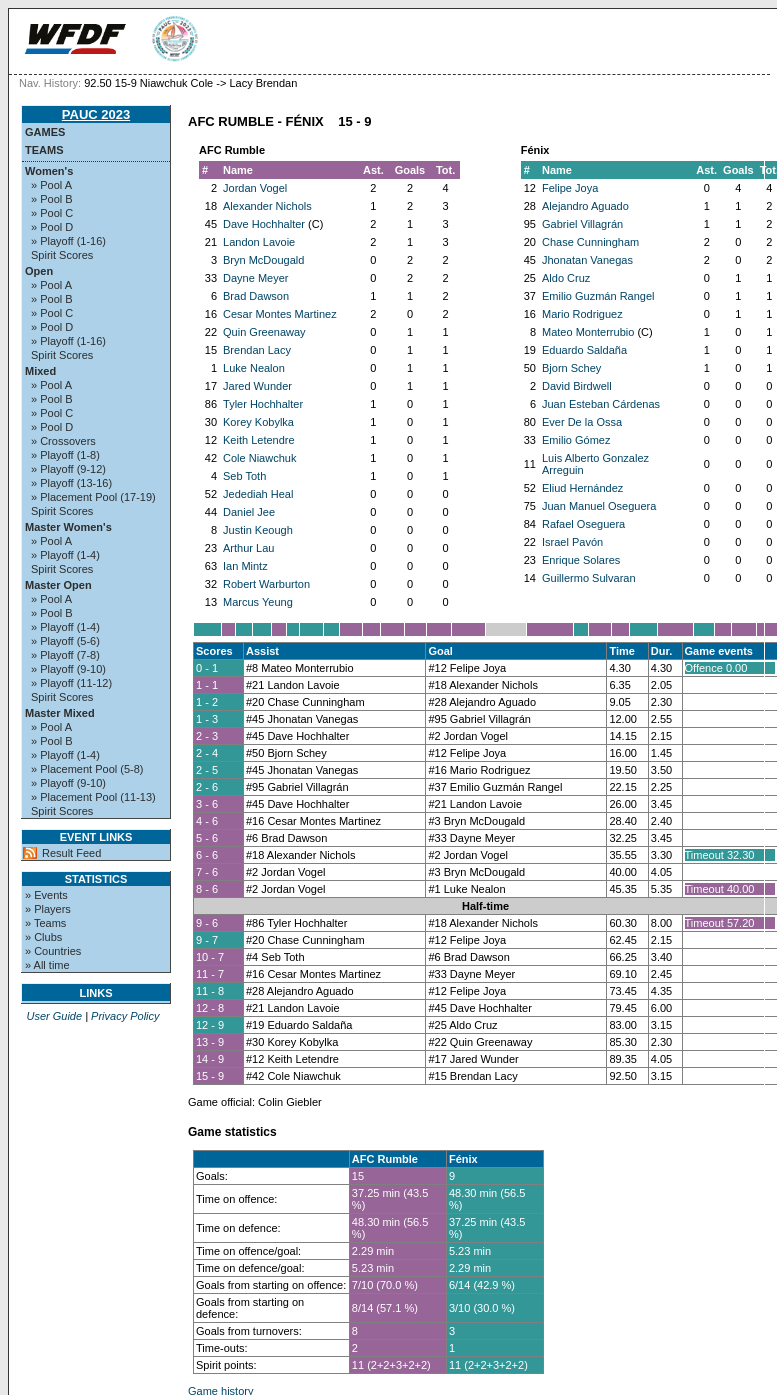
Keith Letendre (259, 440)
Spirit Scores (62, 255)
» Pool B (52, 199)
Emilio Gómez (576, 440)
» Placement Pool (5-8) (87, 769)
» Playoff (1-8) (65, 455)
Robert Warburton (266, 584)
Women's (49, 171)
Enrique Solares (581, 560)
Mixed (40, 371)
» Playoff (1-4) (65, 555)
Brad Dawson (256, 296)
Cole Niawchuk (259, 458)
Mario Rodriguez (582, 314)
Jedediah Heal (258, 494)
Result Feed (71, 853)
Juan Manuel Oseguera (599, 506)
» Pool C (52, 213)
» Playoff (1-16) (68, 241)
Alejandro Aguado (585, 206)
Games (45, 132)
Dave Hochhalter (264, 224)
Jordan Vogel (255, 188)
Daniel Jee (249, 512)
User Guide (54, 1016)
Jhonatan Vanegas (587, 260)
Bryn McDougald (263, 260)
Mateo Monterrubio (588, 332)
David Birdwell (577, 386)
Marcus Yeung (258, 602)
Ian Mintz (245, 566)
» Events (46, 895)
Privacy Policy (125, 1016)
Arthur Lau (248, 548)
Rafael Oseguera (583, 524)
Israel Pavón (572, 542)
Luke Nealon (254, 368)
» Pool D (52, 227)
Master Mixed (60, 713)
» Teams (45, 923)
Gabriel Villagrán (582, 224)
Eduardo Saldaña (584, 350)
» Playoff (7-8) (65, 655)
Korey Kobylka (258, 422)
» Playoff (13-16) (71, 483)
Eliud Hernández (582, 488)
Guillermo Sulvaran (589, 578)
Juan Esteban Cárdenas (601, 404)
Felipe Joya (570, 188)
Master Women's (68, 527)
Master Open (58, 585)
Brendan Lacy (257, 350)
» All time (47, 965)
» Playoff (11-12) (71, 683)
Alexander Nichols (267, 206)
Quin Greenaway (264, 332)
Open (39, 271)
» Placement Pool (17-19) (93, 497)
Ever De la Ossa (582, 422)
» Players (48, 909)
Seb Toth (244, 476)
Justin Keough (258, 530)
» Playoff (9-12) (68, 469)
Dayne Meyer (255, 278)
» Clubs (43, 937)
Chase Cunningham (590, 242)
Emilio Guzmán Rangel (598, 296)
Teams (44, 150)
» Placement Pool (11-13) (93, 797)
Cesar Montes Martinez (280, 314)
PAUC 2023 (96, 114)
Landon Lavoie (259, 242)
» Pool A (51, 185)
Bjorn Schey (571, 368)
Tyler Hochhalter (263, 404)
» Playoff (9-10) (68, 669)
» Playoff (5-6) (65, 641)
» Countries (53, 951)
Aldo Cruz (566, 278)
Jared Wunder (257, 386)
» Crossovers (63, 441)
